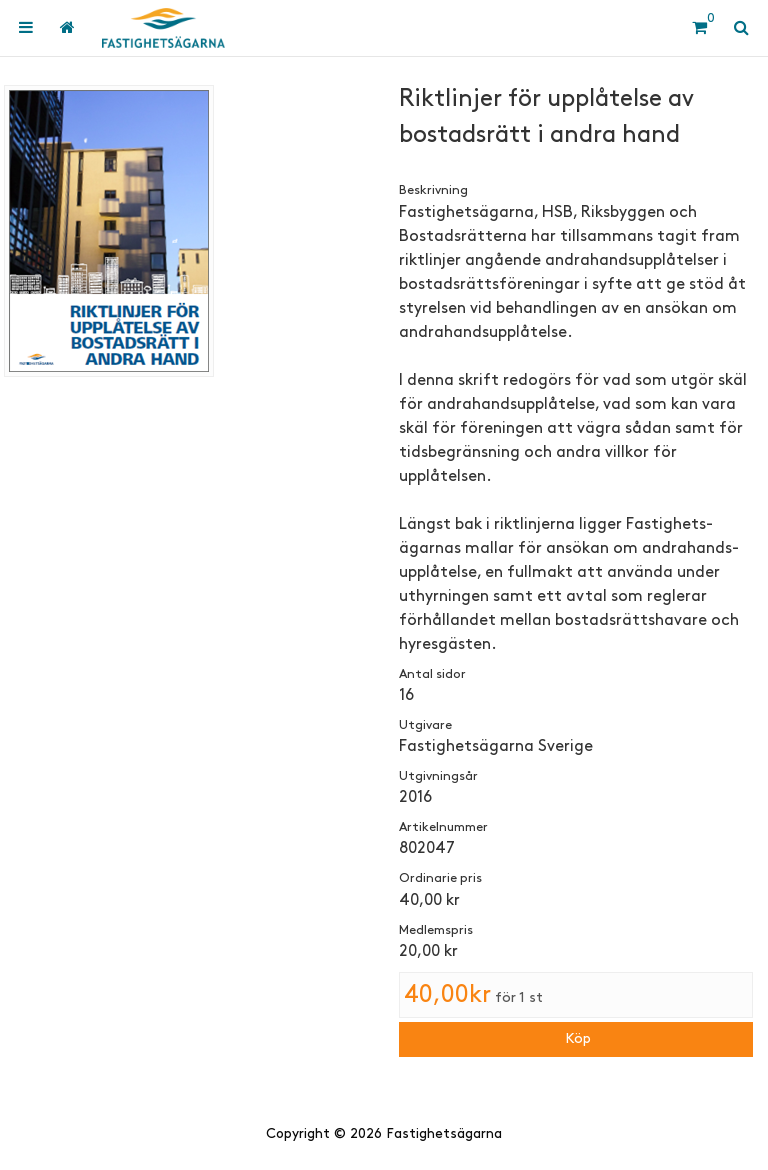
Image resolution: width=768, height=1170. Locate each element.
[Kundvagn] (699, 28)
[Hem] (163, 28)
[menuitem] (26, 28)
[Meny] (26, 28)
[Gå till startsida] (66, 28)
